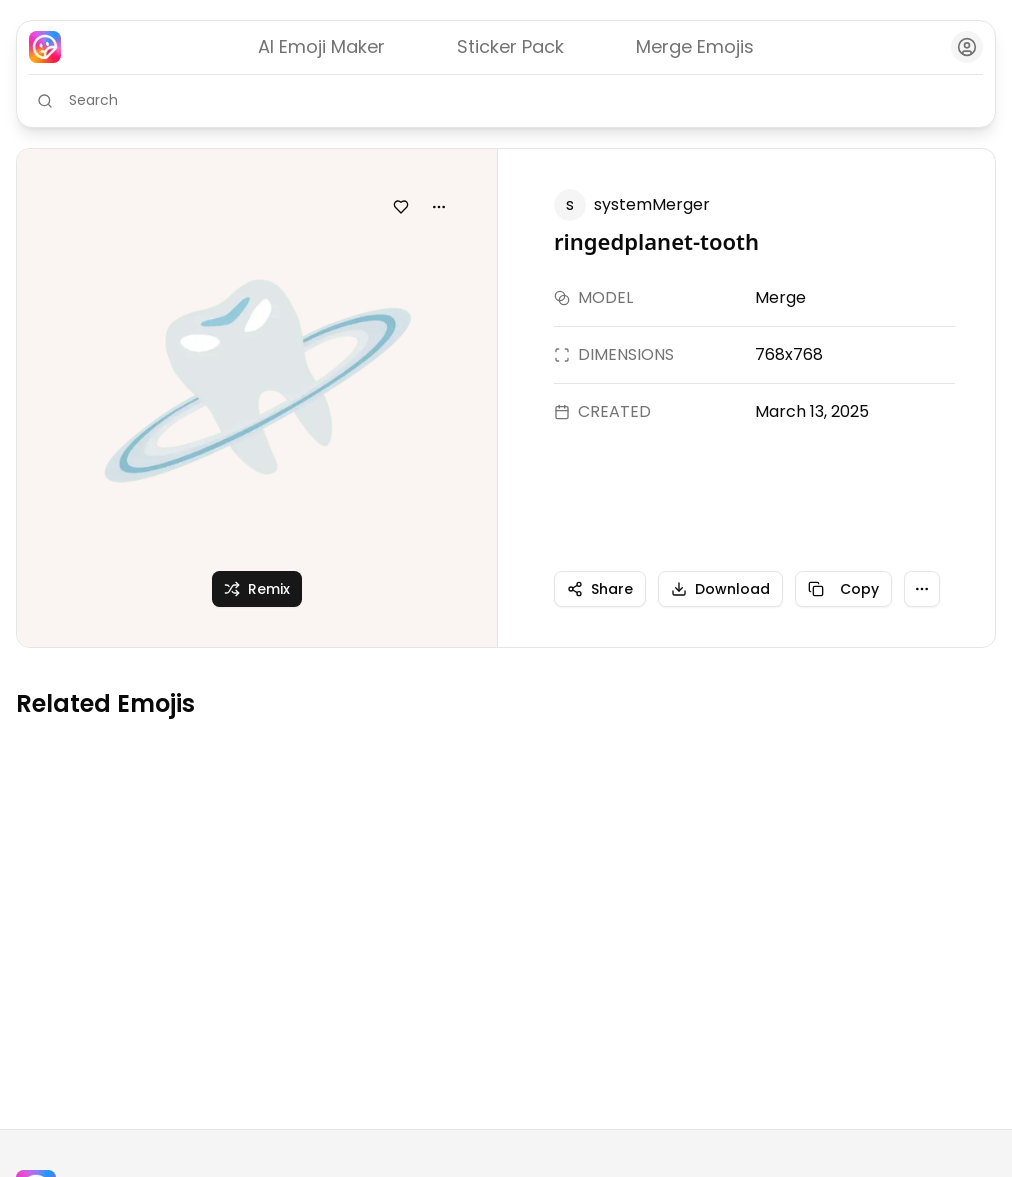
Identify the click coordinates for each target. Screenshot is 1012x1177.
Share (600, 589)
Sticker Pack (510, 46)
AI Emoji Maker (321, 46)
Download (720, 589)
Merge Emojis (695, 46)
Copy (843, 589)
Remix (257, 589)
